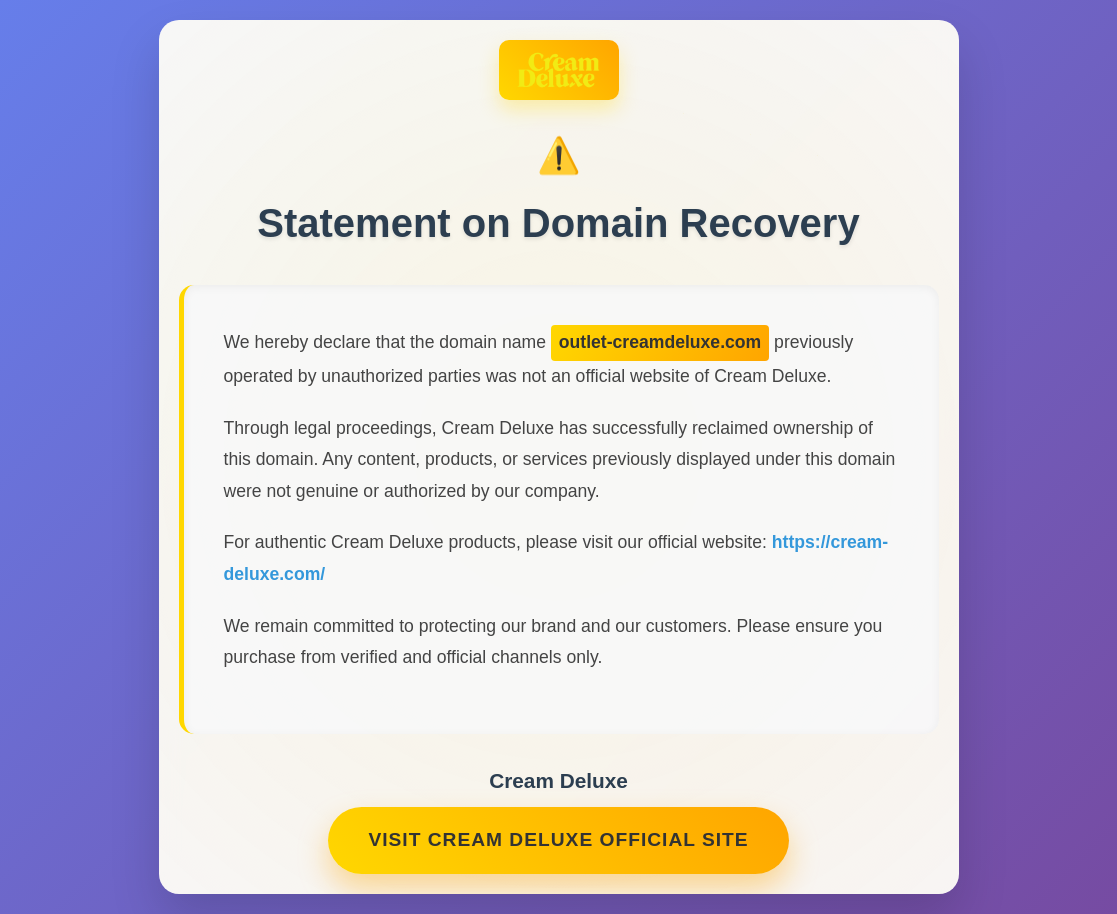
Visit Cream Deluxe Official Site (558, 839)
